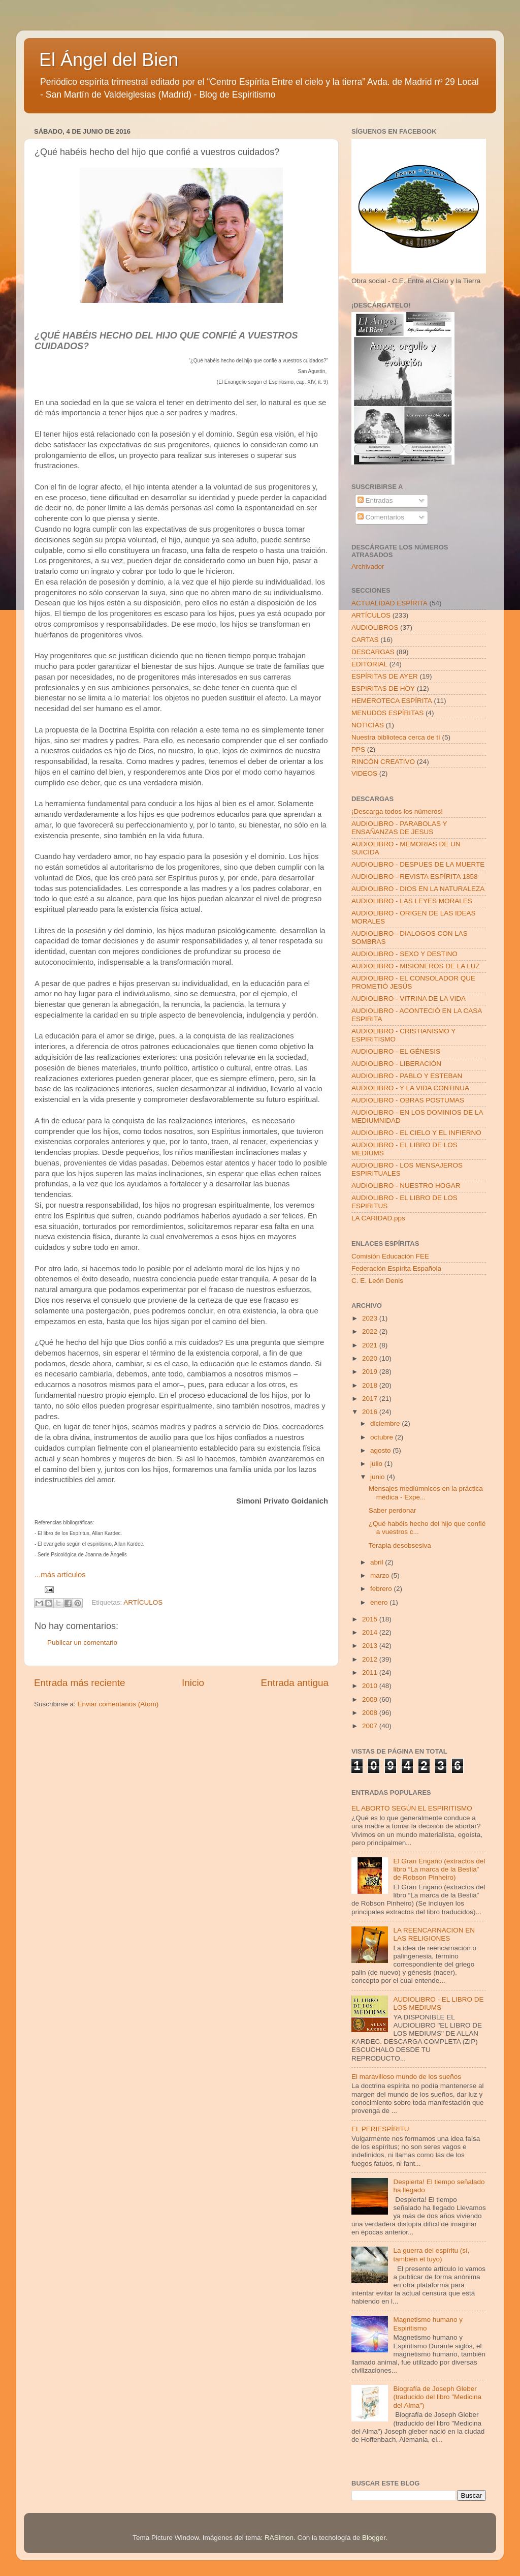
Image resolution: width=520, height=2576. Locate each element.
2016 (370, 1412)
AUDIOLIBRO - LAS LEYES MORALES (411, 901)
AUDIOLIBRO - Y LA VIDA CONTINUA (410, 1088)
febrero (382, 1588)
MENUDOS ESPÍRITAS (387, 713)
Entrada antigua (295, 1682)
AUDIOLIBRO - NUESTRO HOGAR (406, 1185)
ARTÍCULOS (142, 1603)
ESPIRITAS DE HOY (383, 688)
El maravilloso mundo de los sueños (406, 2076)
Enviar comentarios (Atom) (118, 1704)
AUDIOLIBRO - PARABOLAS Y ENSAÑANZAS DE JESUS (399, 828)
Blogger (373, 2537)
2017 (370, 1398)
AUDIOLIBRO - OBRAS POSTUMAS (407, 1100)
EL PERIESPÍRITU (380, 2129)
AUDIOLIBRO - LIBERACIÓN (396, 1063)
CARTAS (365, 639)
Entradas (375, 500)
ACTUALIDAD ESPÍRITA (389, 603)
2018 (370, 1385)
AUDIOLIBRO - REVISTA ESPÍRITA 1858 (414, 876)
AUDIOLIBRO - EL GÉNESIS (395, 1051)
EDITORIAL (369, 664)
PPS (358, 749)
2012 (370, 1659)
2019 (370, 1371)
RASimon (279, 2537)
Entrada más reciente (79, 1682)
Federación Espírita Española (396, 1268)
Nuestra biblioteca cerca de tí (395, 737)
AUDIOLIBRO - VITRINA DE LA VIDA (408, 998)
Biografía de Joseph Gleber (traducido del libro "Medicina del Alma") (437, 2397)
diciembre (386, 1423)
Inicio (193, 1682)
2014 (370, 1632)
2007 (370, 1726)
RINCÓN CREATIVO (383, 761)
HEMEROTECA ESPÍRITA (391, 700)
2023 (370, 1318)
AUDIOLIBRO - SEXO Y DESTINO (404, 954)
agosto (381, 1450)
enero (379, 1602)
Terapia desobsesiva (400, 1545)
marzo (380, 1575)
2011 (370, 1672)
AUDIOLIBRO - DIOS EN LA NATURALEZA (417, 889)
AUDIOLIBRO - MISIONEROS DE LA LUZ (415, 966)
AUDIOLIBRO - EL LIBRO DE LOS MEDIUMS (438, 2003)
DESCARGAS (373, 652)
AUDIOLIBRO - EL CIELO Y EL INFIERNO (416, 1133)
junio (378, 1477)
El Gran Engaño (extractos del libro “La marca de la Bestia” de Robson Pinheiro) (439, 1869)
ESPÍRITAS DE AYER (384, 676)
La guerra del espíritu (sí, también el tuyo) (431, 2254)
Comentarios (381, 517)
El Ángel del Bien (108, 59)
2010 (370, 1686)
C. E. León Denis (377, 1280)
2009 (370, 1699)
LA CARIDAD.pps (378, 1218)
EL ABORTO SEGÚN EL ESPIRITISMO (411, 1808)
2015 (370, 1619)
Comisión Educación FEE (390, 1256)
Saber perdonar (392, 1510)
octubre (382, 1437)
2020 (370, 1358)
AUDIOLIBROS (374, 627)
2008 (370, 1712)
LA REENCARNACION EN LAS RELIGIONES (434, 1934)
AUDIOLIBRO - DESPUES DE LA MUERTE (417, 864)
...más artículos (60, 1575)
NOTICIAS (367, 725)
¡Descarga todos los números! (397, 811)
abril (377, 1562)
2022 (370, 1331)
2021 (370, 1345)
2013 (370, 1645)
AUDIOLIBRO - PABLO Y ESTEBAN (406, 1076)
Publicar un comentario (82, 1642)
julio (377, 1463)
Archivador (367, 566)
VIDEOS (364, 773)
